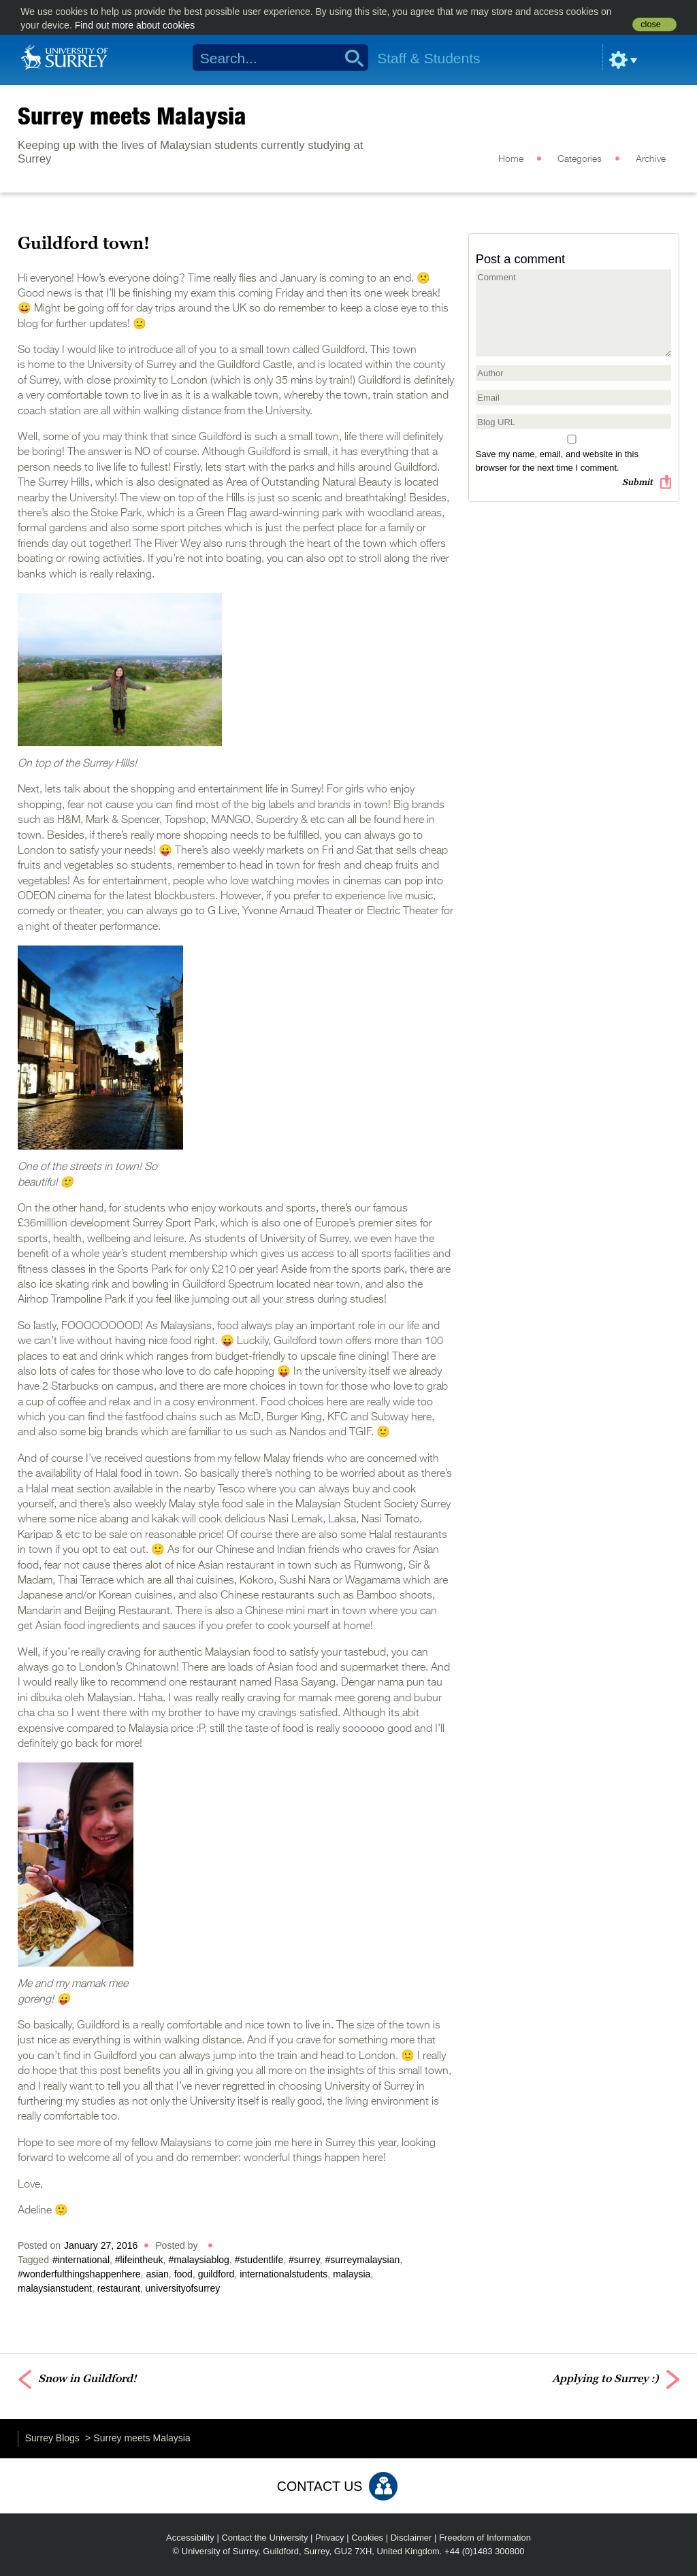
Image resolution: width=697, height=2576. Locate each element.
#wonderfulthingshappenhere (79, 2274)
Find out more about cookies (135, 25)
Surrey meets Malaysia (132, 115)
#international (81, 2259)
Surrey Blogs (52, 2437)
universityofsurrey (183, 2288)
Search (349, 57)
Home (510, 159)
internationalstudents (283, 2274)
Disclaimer (411, 2537)
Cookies (367, 2537)
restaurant (118, 2288)
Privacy (329, 2537)
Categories (579, 159)
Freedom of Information (485, 2537)
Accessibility (190, 2537)
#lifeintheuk (139, 2259)
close (650, 24)
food (183, 2274)
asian (157, 2274)
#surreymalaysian (362, 2259)
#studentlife (259, 2259)
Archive (651, 159)
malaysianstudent (55, 2288)
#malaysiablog (198, 2259)
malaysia (351, 2274)
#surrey (304, 2259)
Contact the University (264, 2537)
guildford (216, 2274)
